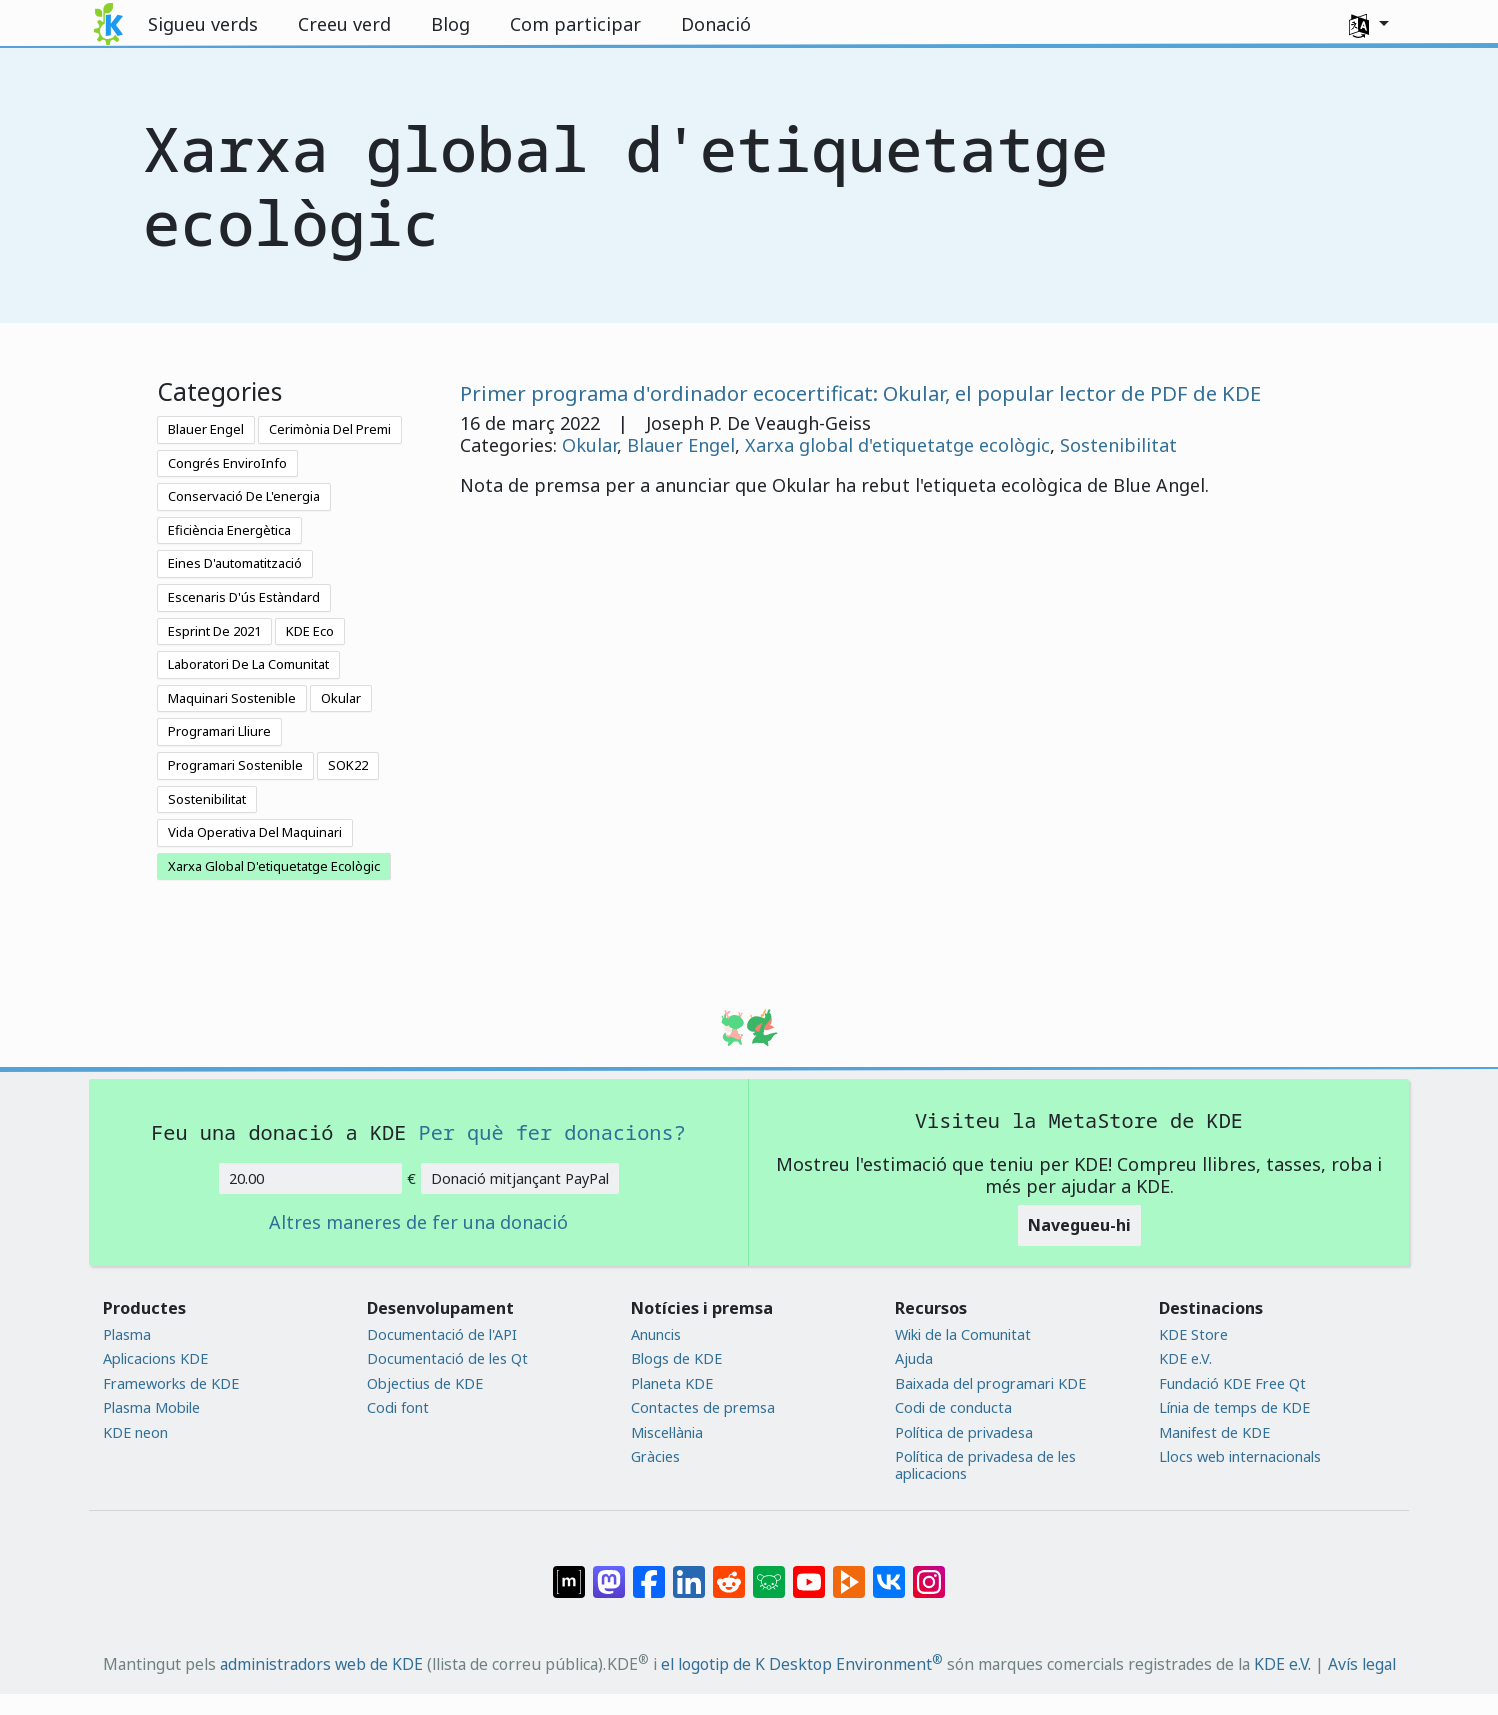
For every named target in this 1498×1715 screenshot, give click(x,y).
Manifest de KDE (1214, 1432)
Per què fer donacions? (552, 1132)
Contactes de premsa (703, 1407)
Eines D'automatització (235, 563)
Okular (341, 698)
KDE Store (1193, 1334)
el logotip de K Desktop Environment (802, 1664)
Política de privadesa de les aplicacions (985, 1465)
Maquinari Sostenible (232, 698)
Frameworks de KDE (171, 1383)
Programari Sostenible (235, 765)
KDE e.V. (1185, 1358)
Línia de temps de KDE (1234, 1407)
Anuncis (656, 1334)
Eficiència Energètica (229, 530)
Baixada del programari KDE (990, 1383)
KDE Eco (310, 631)
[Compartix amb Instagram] (929, 1572)
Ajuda (914, 1358)
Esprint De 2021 (214, 631)
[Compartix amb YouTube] (809, 1572)
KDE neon (135, 1432)
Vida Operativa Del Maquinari (255, 832)
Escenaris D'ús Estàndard (244, 597)
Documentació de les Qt (447, 1358)
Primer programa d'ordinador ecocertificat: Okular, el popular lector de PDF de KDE (860, 393)
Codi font (398, 1407)
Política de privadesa (964, 1432)
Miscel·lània (667, 1432)
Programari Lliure (219, 731)
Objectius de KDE (425, 1383)
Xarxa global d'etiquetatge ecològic (897, 445)
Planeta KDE (672, 1383)
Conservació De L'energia (244, 496)
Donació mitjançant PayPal (520, 1178)
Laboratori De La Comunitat (248, 664)
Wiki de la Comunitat (963, 1334)
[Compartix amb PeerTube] (849, 1572)
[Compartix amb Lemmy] (769, 1572)
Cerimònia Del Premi (330, 429)
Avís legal (1362, 1664)
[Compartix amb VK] (889, 1572)
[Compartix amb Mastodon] (609, 1572)
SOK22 (348, 765)
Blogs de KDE (676, 1358)
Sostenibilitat (207, 799)
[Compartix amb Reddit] (729, 1572)
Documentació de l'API (442, 1334)
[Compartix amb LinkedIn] (689, 1572)
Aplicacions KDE (155, 1358)
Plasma (127, 1334)
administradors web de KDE (321, 1664)
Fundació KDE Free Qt (1232, 1383)
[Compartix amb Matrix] (569, 1572)
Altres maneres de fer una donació (418, 1223)
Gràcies (655, 1456)
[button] (1369, 24)
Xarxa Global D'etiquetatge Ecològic (274, 866)
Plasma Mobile (151, 1407)
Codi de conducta (953, 1407)
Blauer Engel (206, 429)
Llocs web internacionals (1240, 1456)
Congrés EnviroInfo (227, 463)
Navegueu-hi (1079, 1225)
